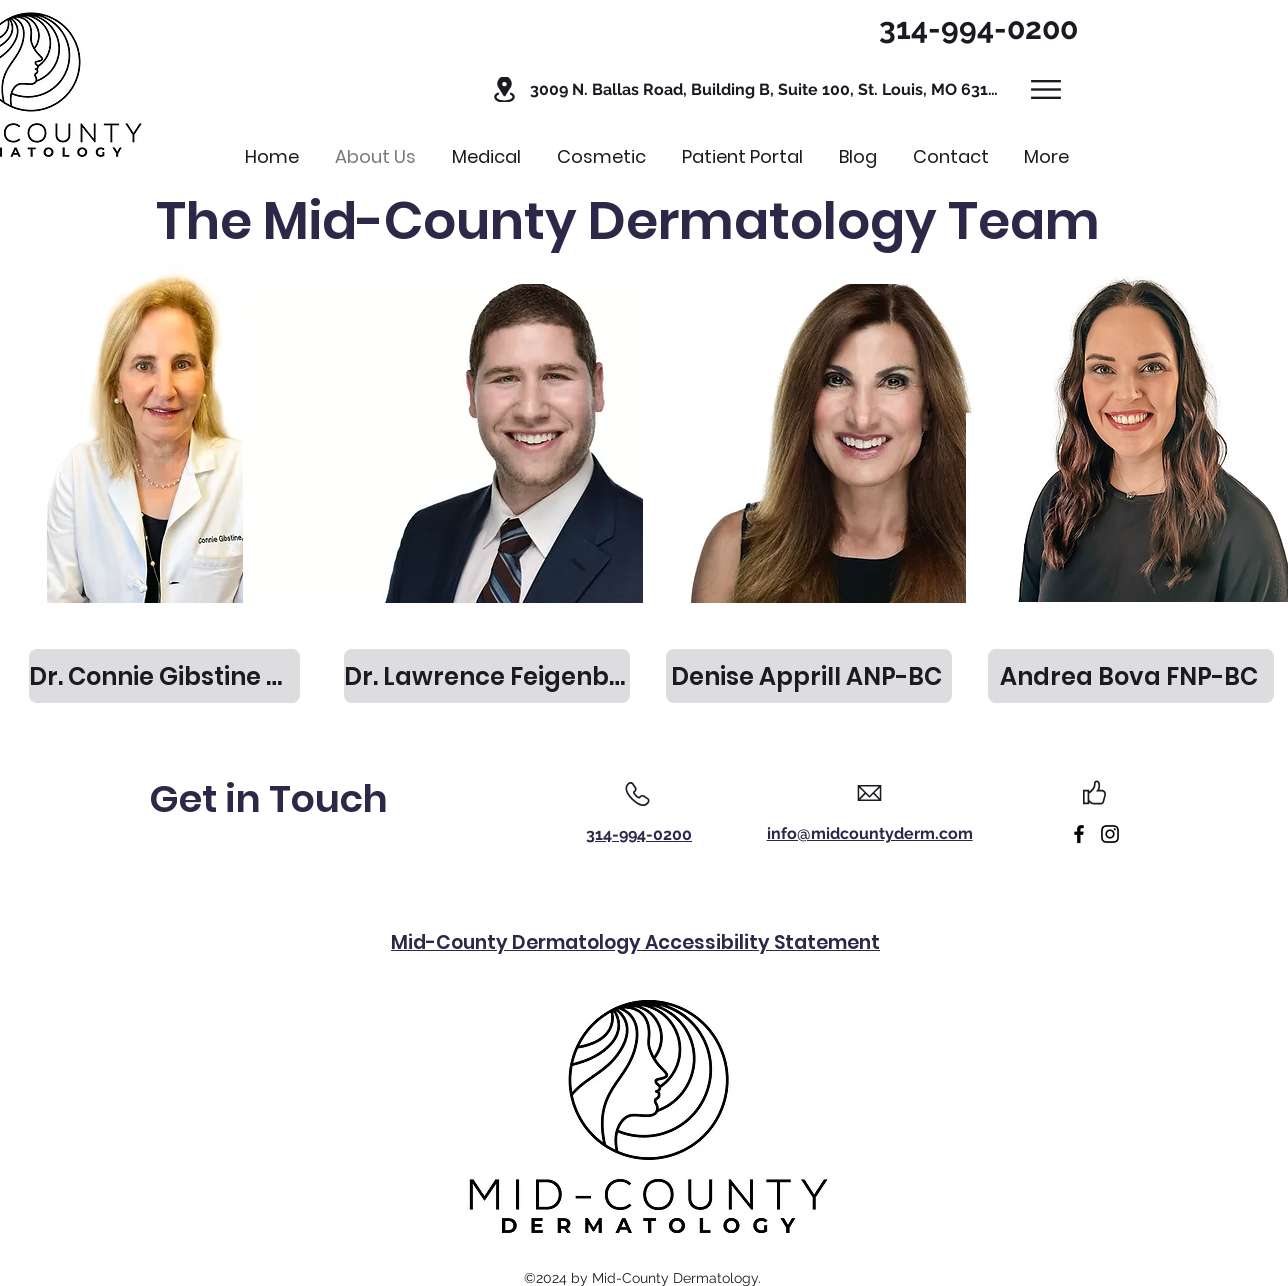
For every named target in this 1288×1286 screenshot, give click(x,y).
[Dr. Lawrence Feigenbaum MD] (487, 676)
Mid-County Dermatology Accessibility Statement (635, 942)
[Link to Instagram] (1110, 834)
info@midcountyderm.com (870, 833)
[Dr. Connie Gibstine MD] (164, 676)
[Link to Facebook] (1079, 834)
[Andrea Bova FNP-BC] (1131, 676)
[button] (744, 89)
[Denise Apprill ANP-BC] (809, 676)
